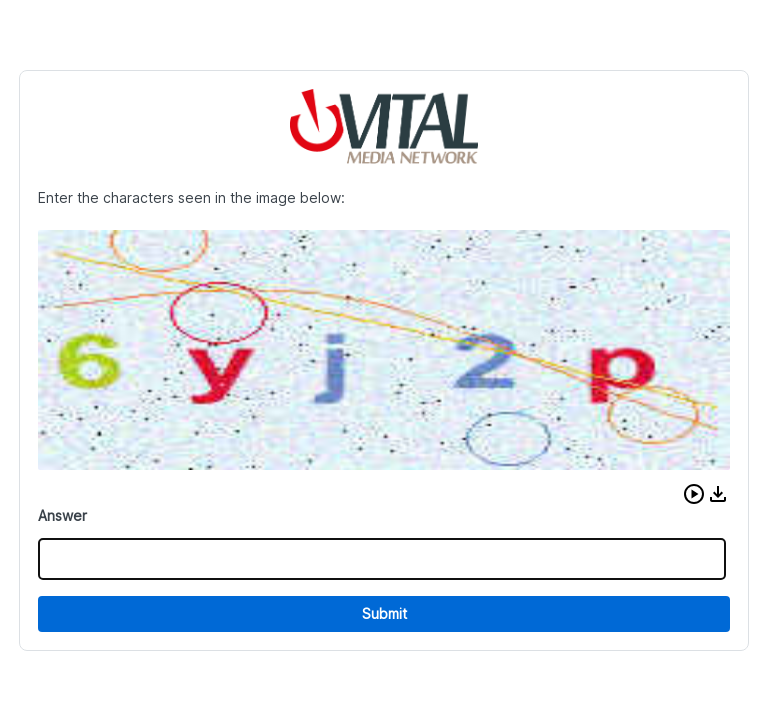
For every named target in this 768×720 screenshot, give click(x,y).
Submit (384, 613)
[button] (694, 494)
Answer (62, 515)
